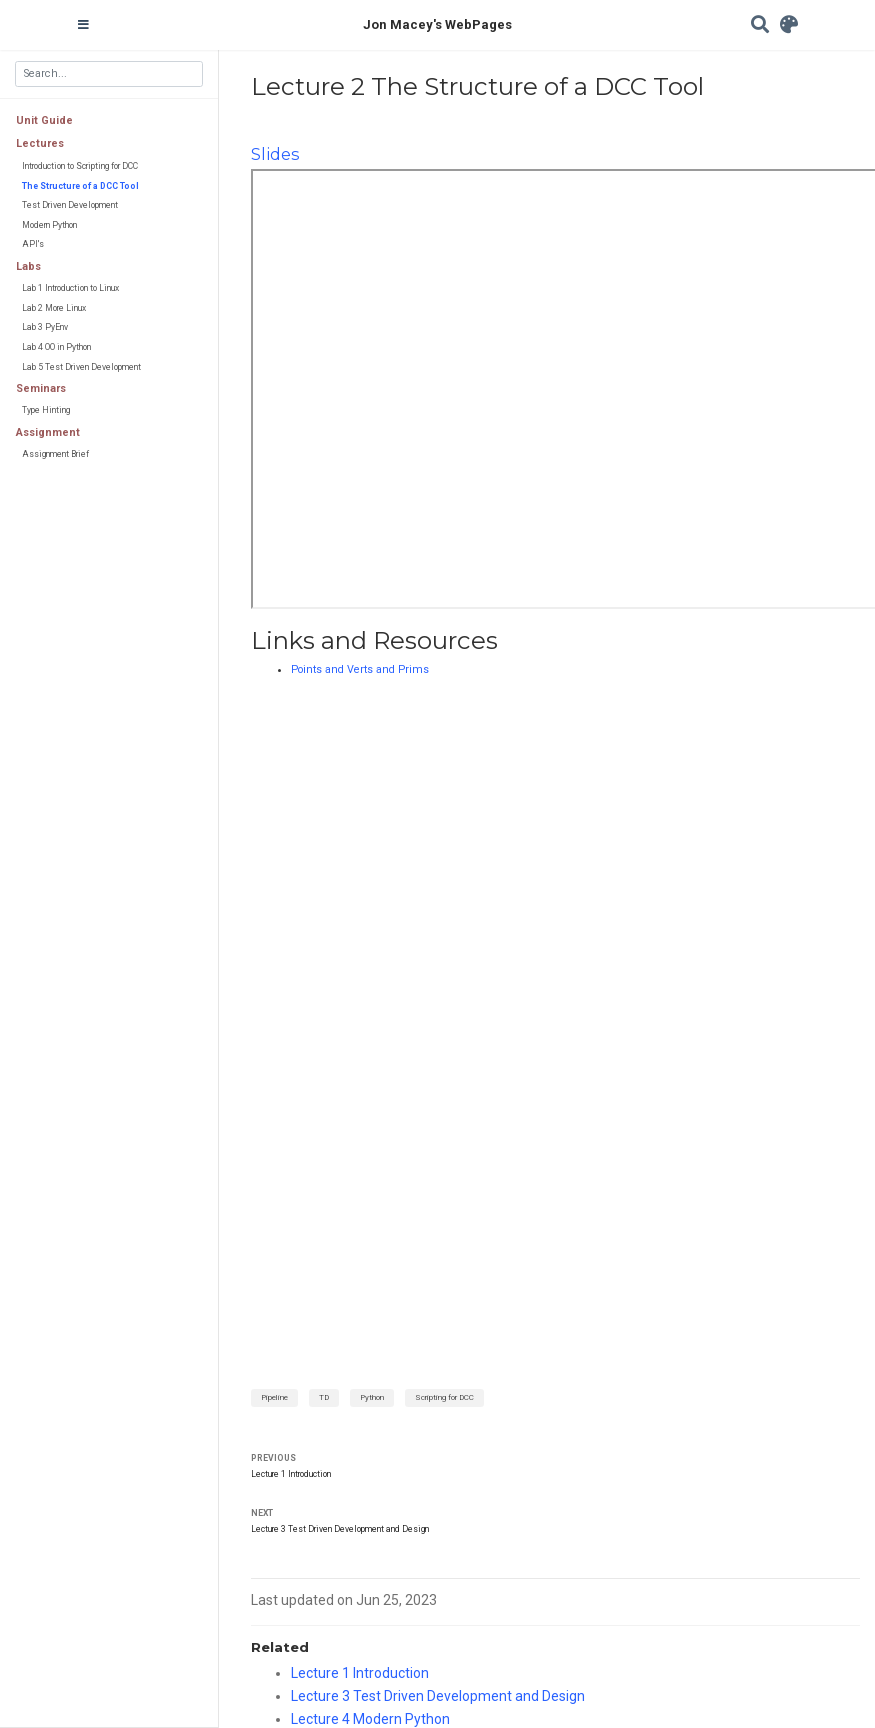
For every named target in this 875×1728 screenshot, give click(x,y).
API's (33, 244)
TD (324, 1397)
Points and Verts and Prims (360, 669)
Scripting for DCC (444, 1397)
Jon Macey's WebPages (437, 24)
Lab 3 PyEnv (45, 327)
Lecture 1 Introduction (291, 1474)
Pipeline (274, 1397)
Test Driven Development (70, 205)
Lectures (40, 143)
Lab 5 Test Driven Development (81, 367)
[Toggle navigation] (83, 25)
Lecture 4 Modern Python (370, 1719)
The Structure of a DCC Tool (80, 186)
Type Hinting (46, 410)
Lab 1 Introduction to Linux (70, 288)
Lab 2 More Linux (54, 308)
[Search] (760, 25)
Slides (275, 154)
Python (372, 1397)
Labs (28, 266)
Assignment (48, 432)
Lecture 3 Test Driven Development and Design (340, 1529)
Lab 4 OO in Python (56, 347)
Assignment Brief (55, 454)
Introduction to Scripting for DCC (80, 166)
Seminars (41, 388)
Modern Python (49, 225)
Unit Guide (44, 120)
